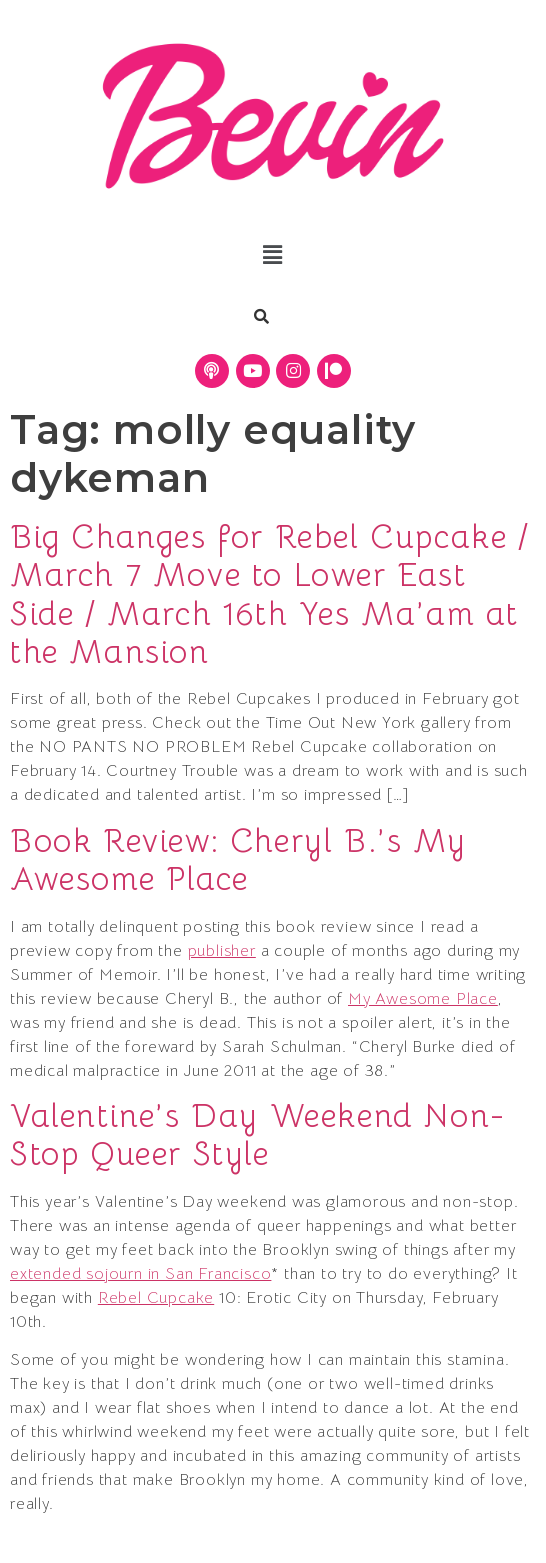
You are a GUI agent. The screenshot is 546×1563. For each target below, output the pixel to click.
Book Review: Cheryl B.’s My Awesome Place (238, 860)
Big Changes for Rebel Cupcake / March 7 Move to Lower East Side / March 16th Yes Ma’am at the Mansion (270, 594)
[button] (272, 256)
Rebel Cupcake (156, 1298)
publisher (222, 951)
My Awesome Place (423, 999)
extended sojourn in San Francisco (140, 1274)
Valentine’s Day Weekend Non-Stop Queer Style (258, 1135)
